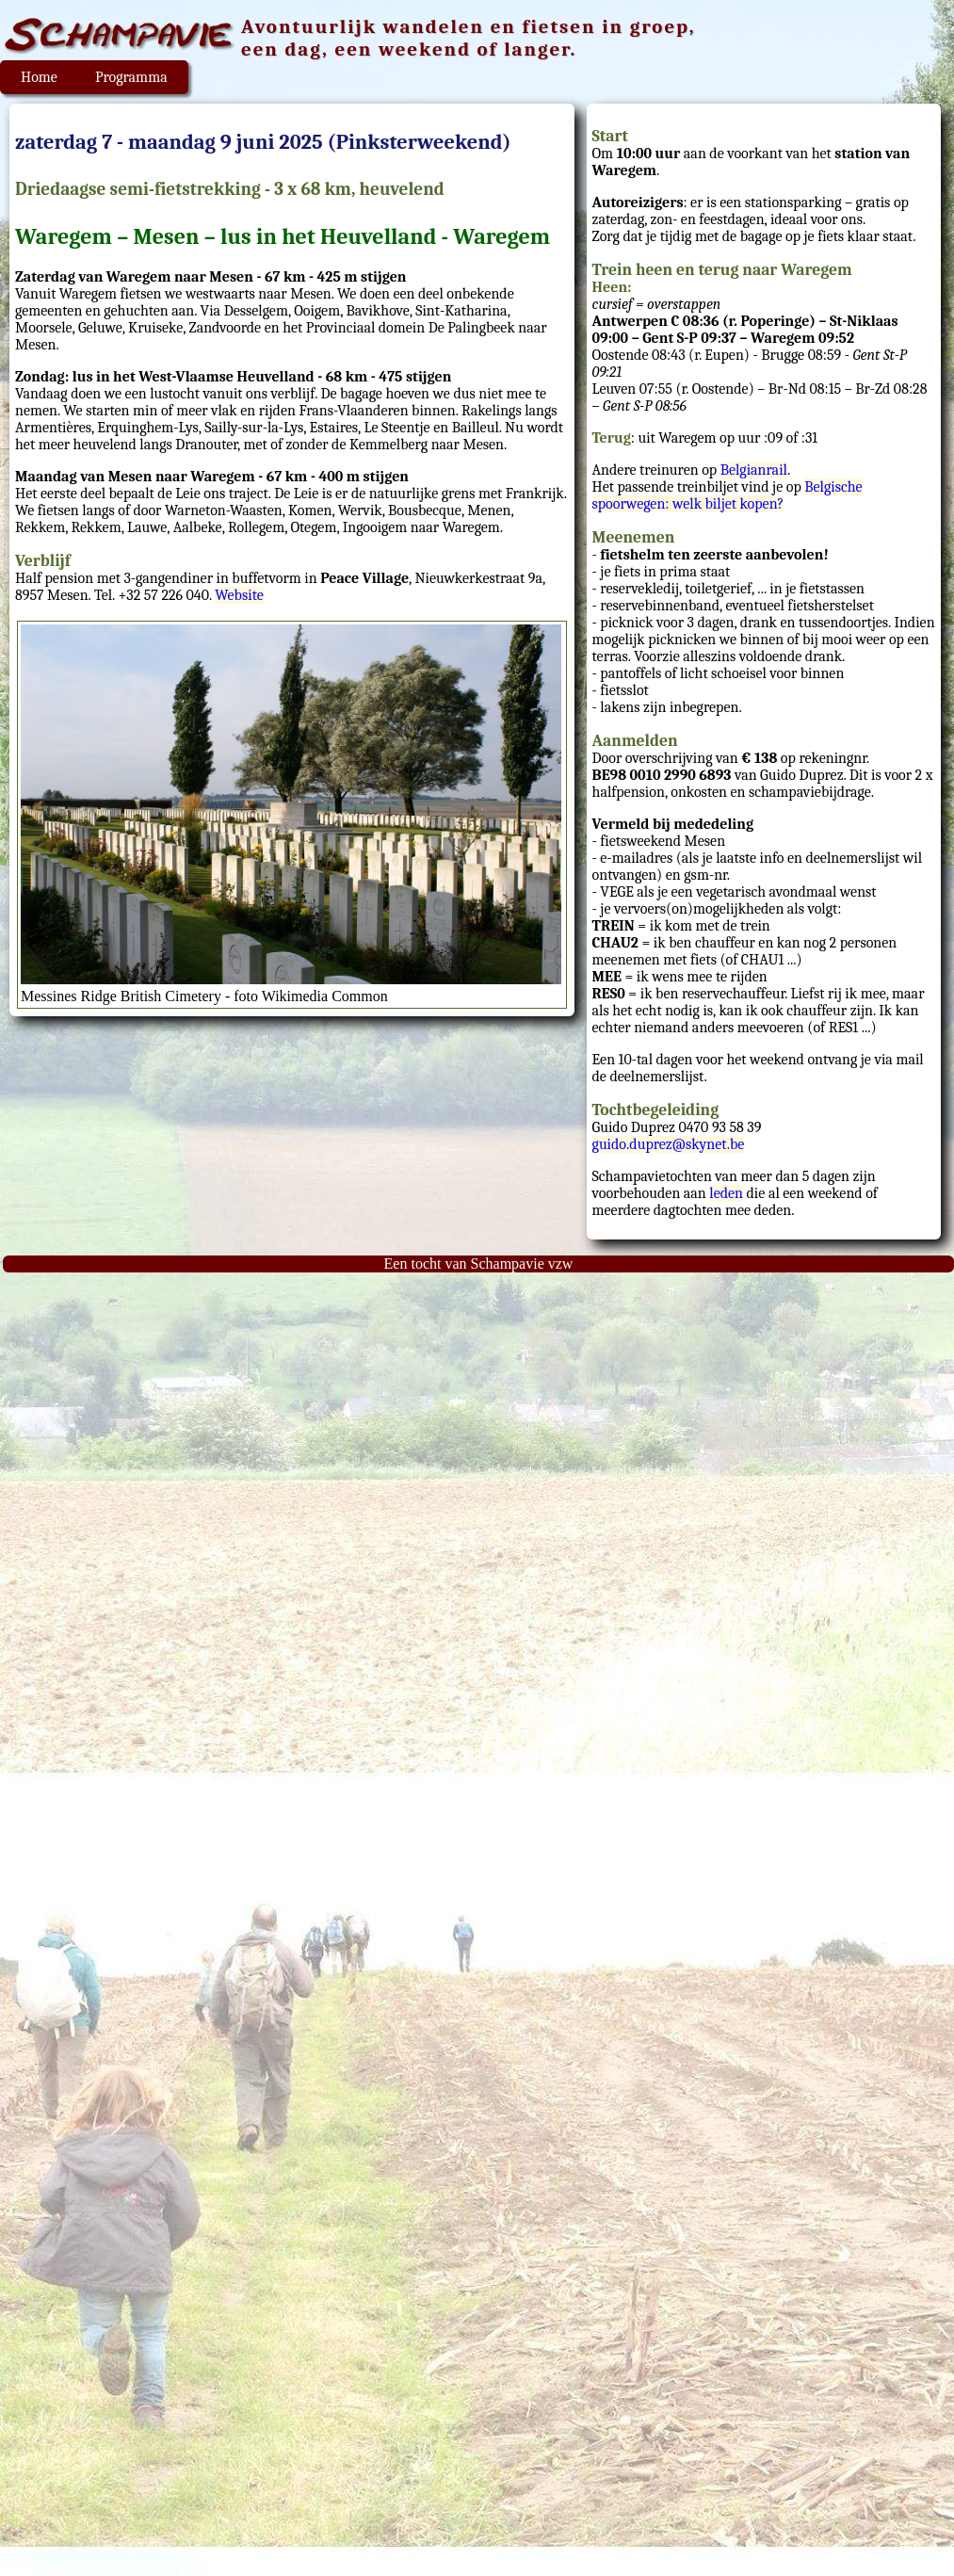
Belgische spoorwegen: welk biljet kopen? (727, 495)
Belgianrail (753, 470)
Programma (131, 77)
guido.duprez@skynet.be (668, 1144)
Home (39, 77)
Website (239, 595)
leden (726, 1193)
